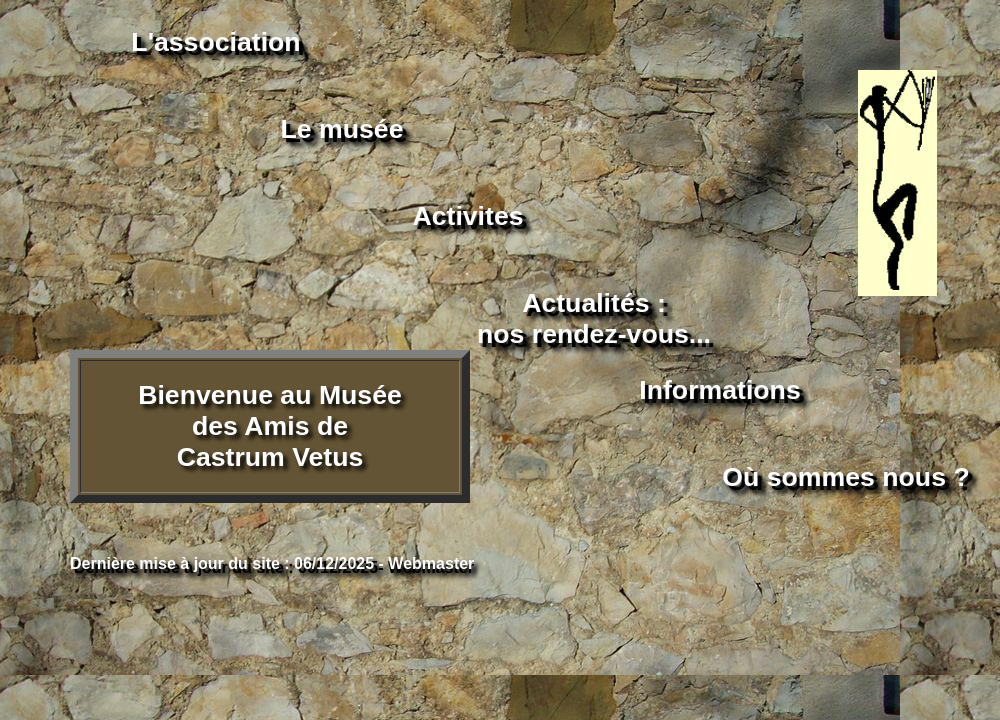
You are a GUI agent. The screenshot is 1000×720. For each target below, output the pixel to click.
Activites (467, 216)
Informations (719, 390)
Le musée (342, 129)
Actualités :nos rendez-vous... (594, 318)
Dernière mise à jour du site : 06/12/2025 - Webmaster (272, 563)
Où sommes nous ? (845, 477)
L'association (215, 42)
